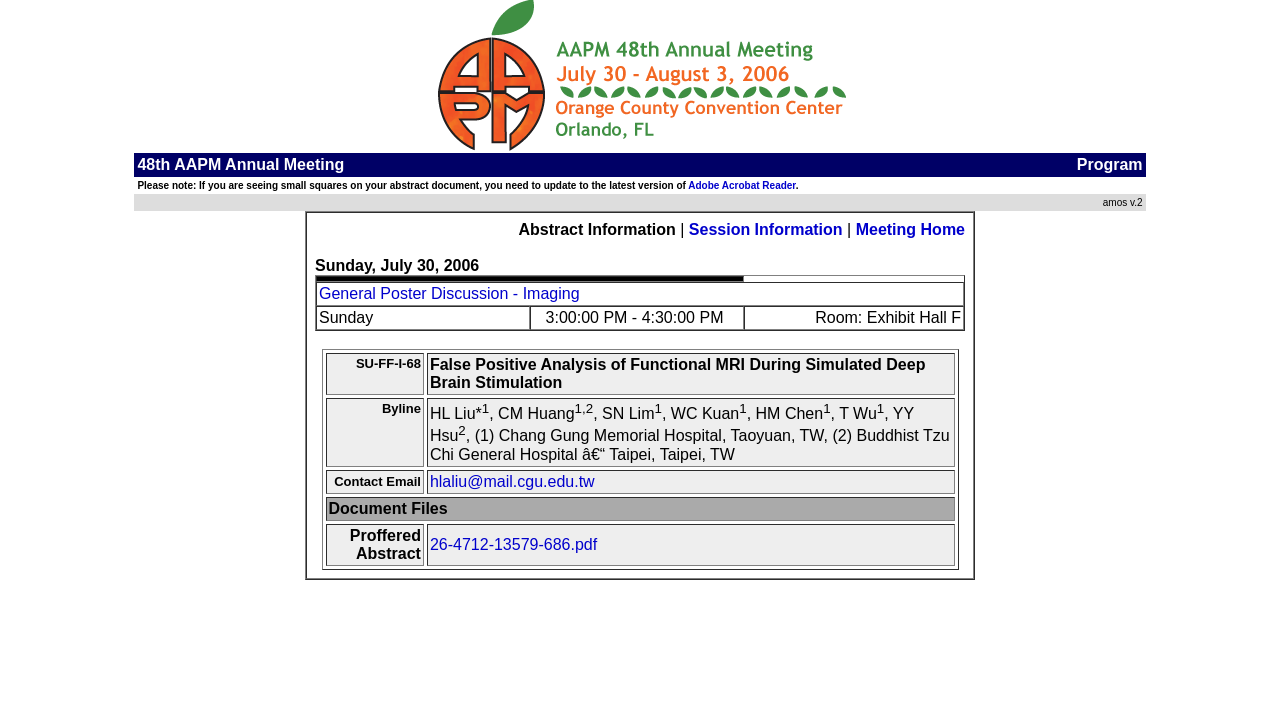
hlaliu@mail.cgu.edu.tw (512, 481)
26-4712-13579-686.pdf (513, 544)
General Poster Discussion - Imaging (449, 293)
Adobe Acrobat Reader (741, 185)
